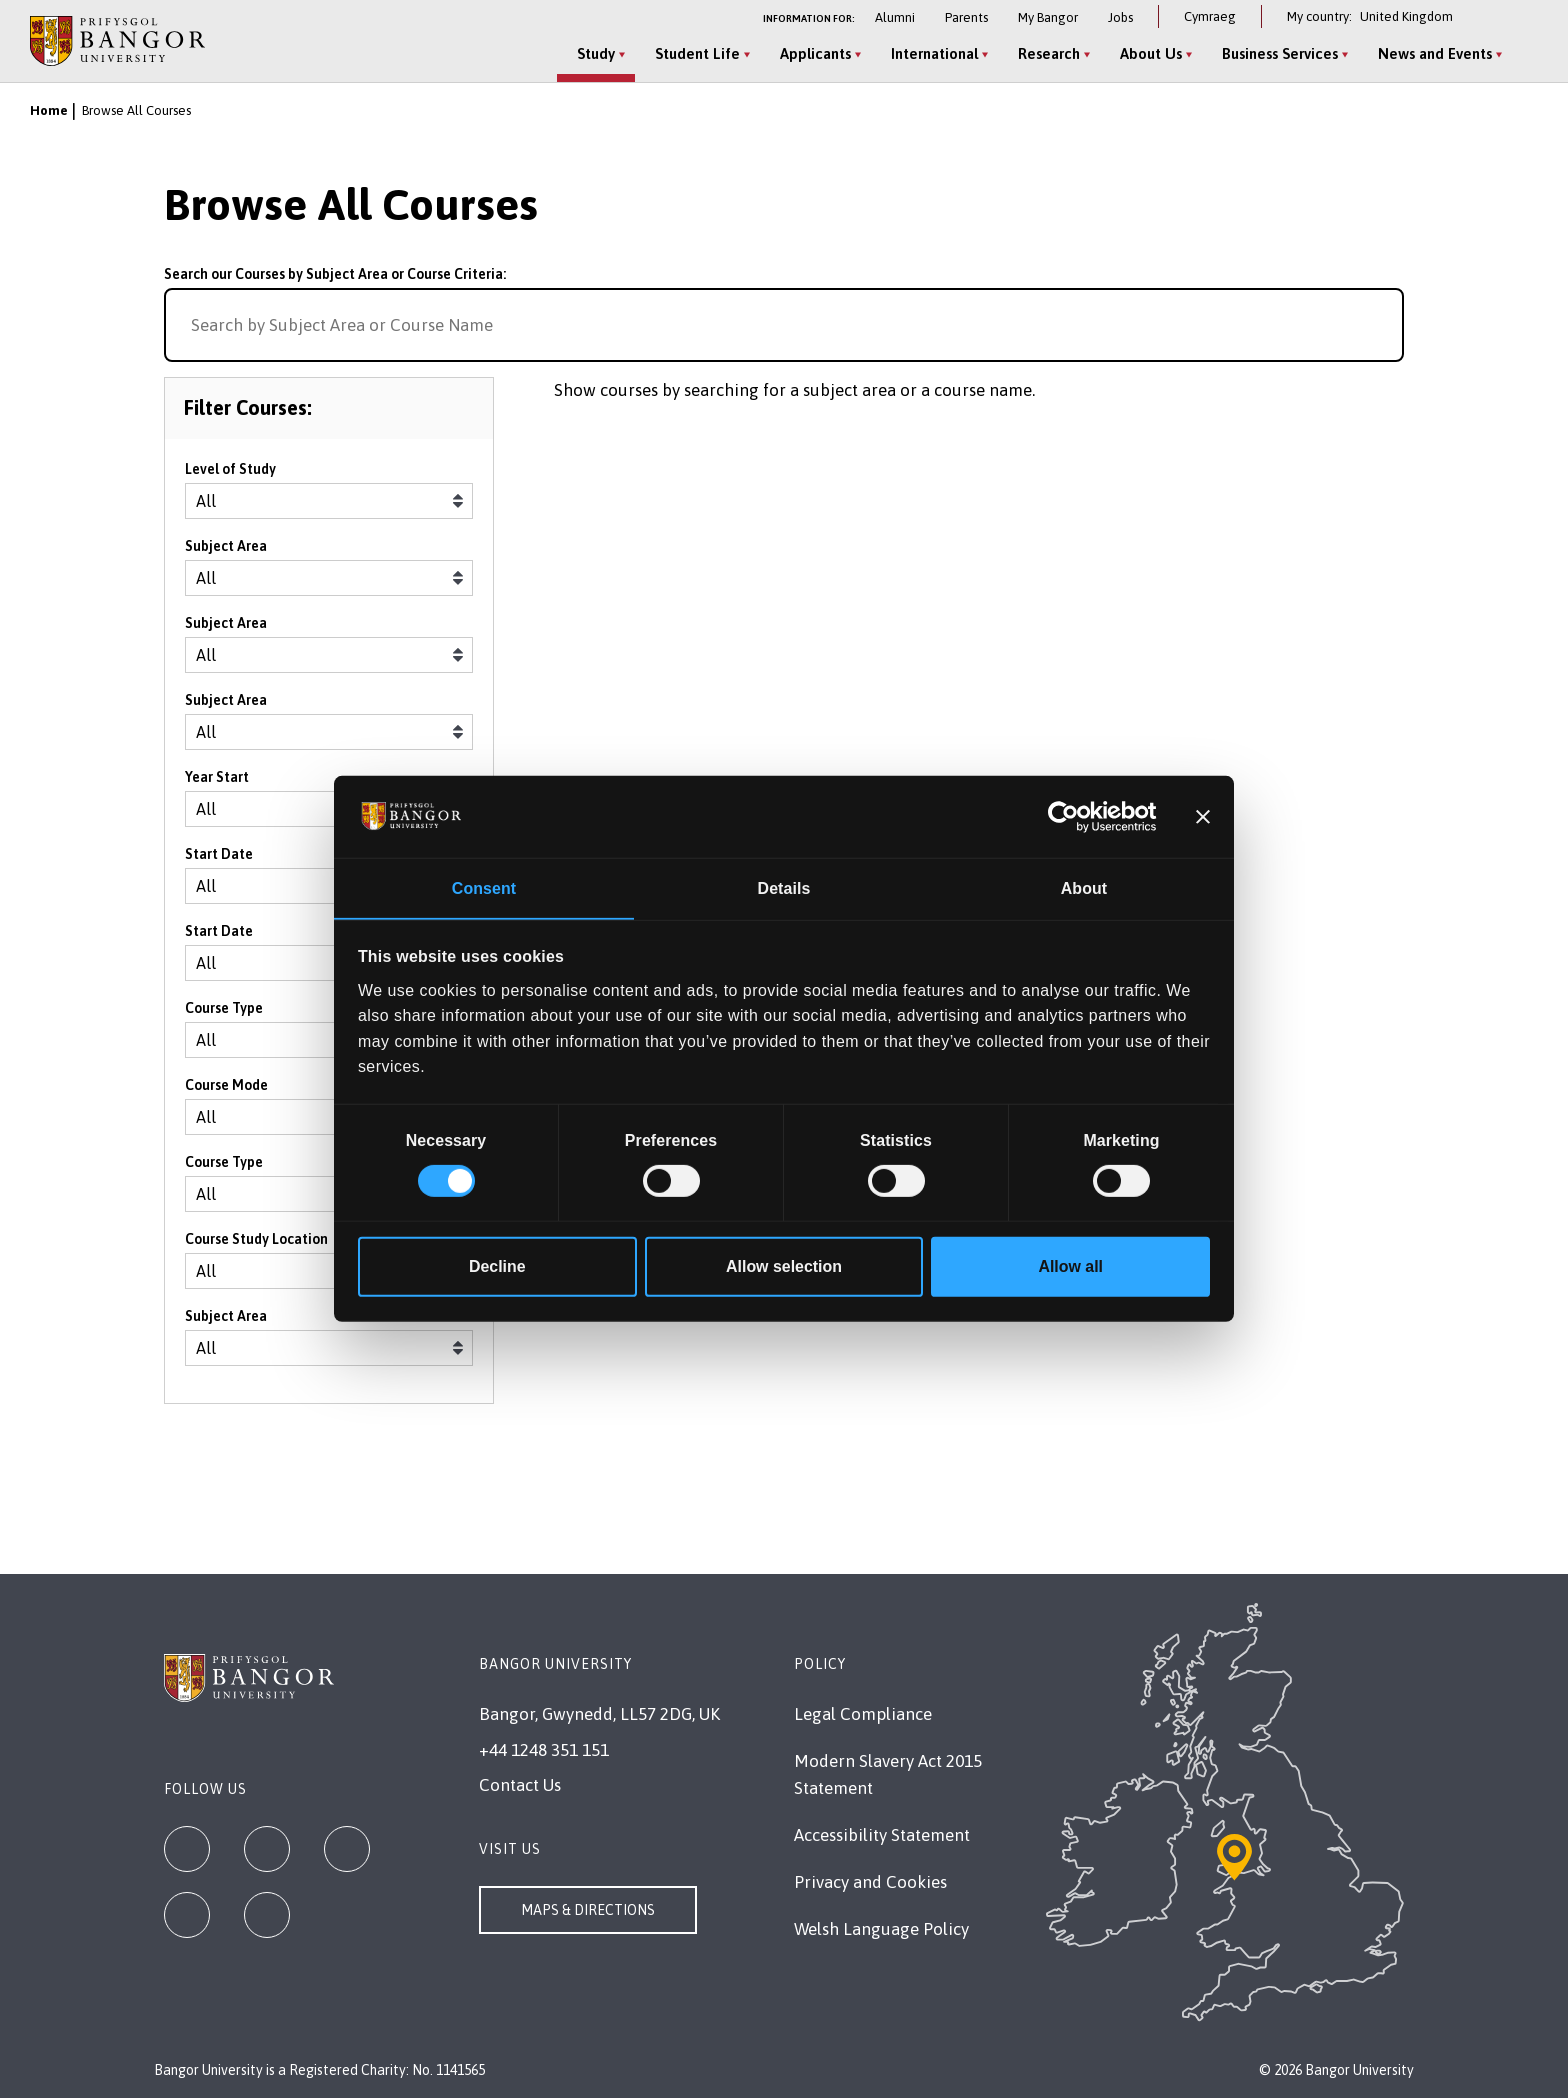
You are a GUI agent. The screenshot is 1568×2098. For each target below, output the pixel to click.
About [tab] (1084, 887)
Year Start (217, 782)
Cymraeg (1210, 16)
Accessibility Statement (882, 1835)
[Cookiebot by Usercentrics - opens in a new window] (1069, 816)
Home (49, 110)
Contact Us (520, 1785)
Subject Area (226, 551)
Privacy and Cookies (870, 1882)
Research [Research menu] (1046, 53)
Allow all (1070, 1267)
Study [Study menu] (593, 53)
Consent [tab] (484, 887)
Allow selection (784, 1267)
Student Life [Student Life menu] (694, 53)
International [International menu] (931, 53)
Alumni (895, 17)
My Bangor (1048, 17)
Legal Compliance (863, 1714)
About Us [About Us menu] (1148, 53)
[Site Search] (1522, 55)
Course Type (224, 1013)
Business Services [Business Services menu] (1277, 53)
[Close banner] (1203, 816)
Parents (966, 17)
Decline (497, 1267)
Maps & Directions (588, 1910)
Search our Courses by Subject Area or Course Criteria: (335, 274)
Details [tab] (784, 887)
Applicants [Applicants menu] (812, 53)
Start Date (219, 859)
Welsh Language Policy (881, 1929)
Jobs (1120, 17)
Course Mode (226, 1090)
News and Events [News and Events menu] (1432, 53)
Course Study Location (256, 1244)
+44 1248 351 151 (544, 1750)
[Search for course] (1380, 325)
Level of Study (230, 474)
